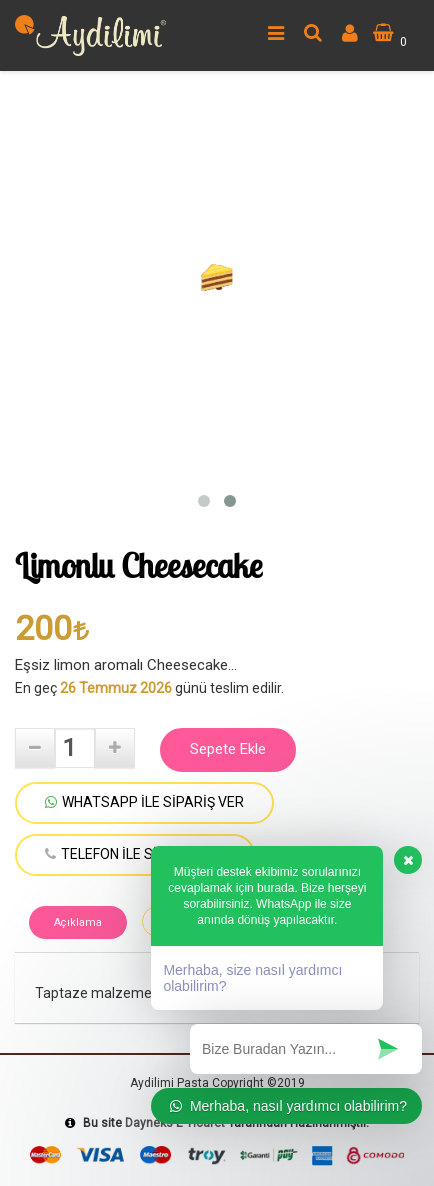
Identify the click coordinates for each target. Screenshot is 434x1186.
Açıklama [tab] (78, 922)
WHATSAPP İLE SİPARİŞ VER (144, 802)
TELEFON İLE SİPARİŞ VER (135, 854)
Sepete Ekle (228, 749)
